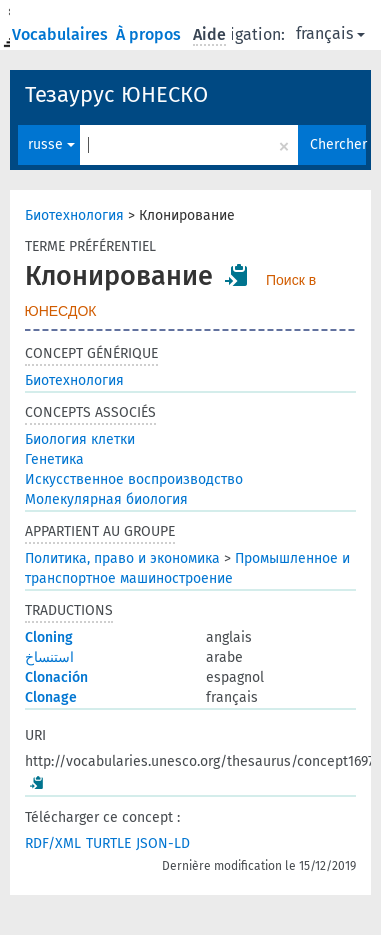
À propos (150, 34)
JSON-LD (163, 843)
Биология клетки (80, 439)
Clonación (56, 677)
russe (51, 144)
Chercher (338, 144)
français (330, 33)
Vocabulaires (62, 34)
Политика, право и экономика (122, 558)
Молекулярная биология (106, 499)
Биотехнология (74, 215)
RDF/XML (53, 843)
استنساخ (49, 657)
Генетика (54, 459)
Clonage (51, 697)
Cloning (49, 637)
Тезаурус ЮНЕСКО (116, 94)
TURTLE (108, 843)
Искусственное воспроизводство (134, 479)
